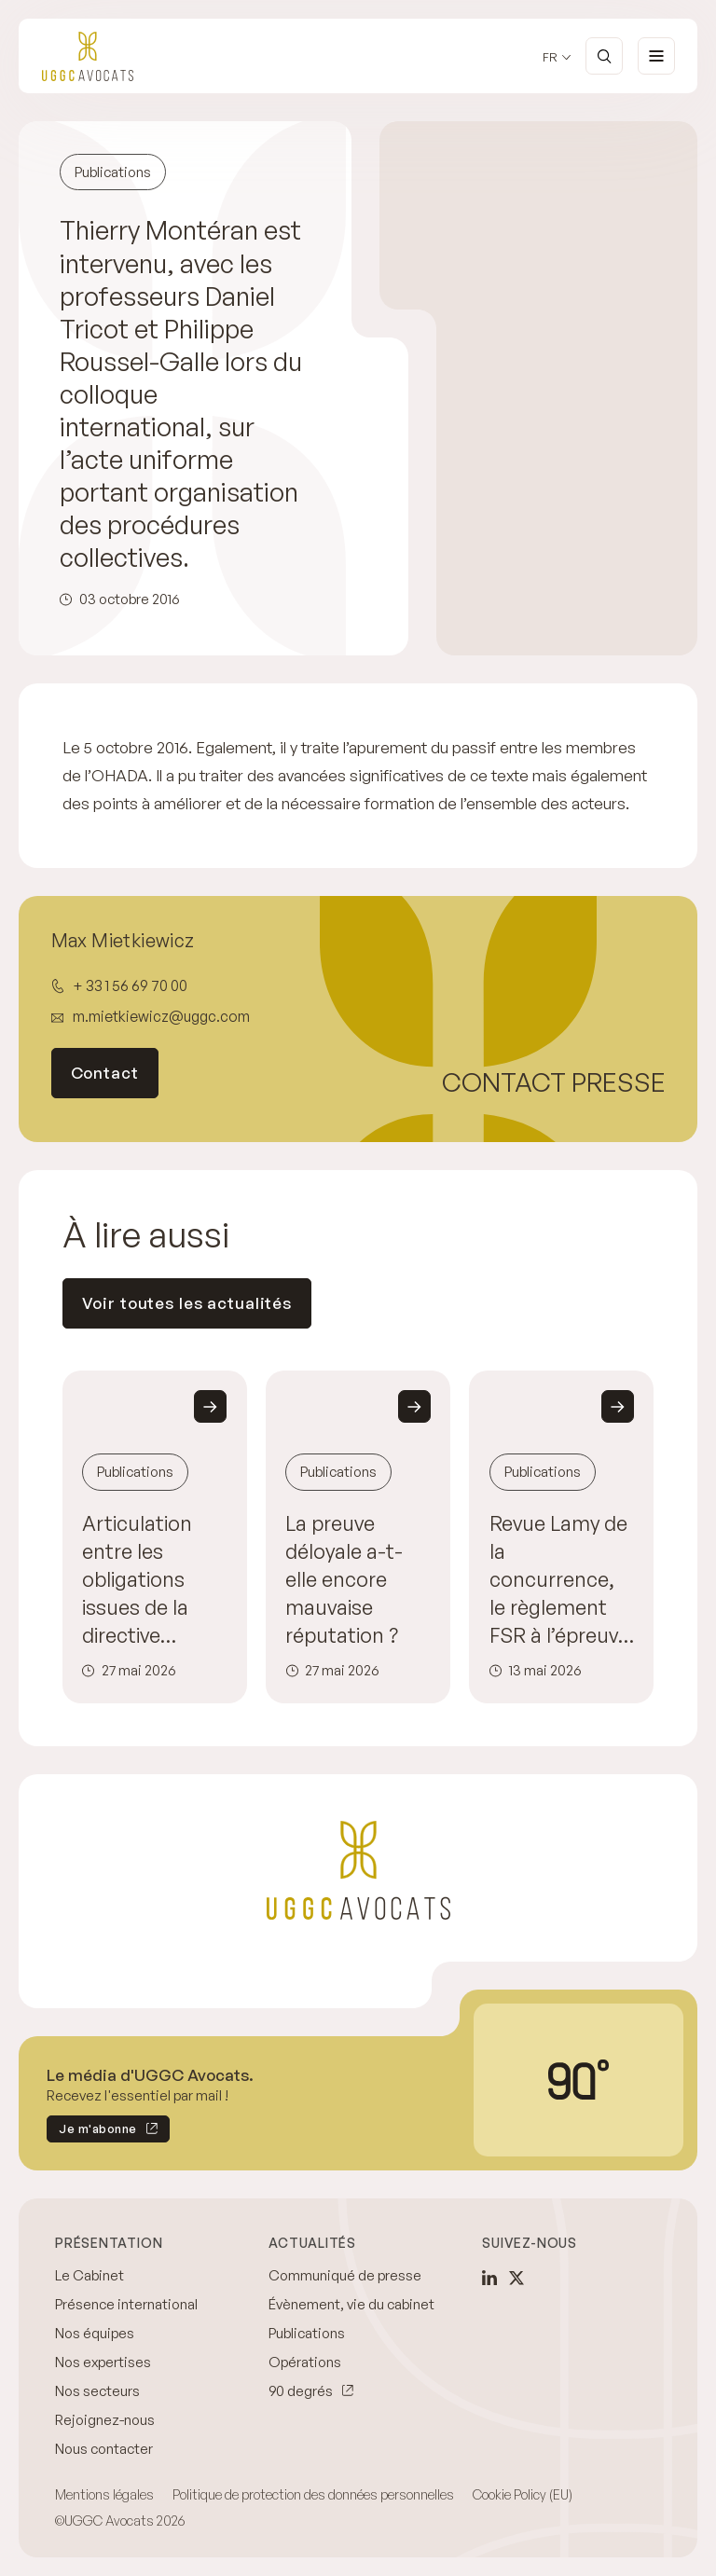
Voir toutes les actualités (187, 1303)
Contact (105, 1072)
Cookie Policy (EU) (522, 2494)
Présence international (126, 2304)
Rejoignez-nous (105, 2420)
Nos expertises (103, 2362)
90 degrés (300, 2391)
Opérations (304, 2362)
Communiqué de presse (344, 2275)
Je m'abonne (92, 2131)
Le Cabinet (89, 2275)
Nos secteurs (97, 2391)
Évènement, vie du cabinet (351, 2304)
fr (550, 57)
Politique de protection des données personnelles (313, 2494)
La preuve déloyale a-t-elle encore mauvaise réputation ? (344, 1578)
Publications (306, 2333)
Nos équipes (94, 2333)
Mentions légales (104, 2494)
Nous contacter (104, 2449)
